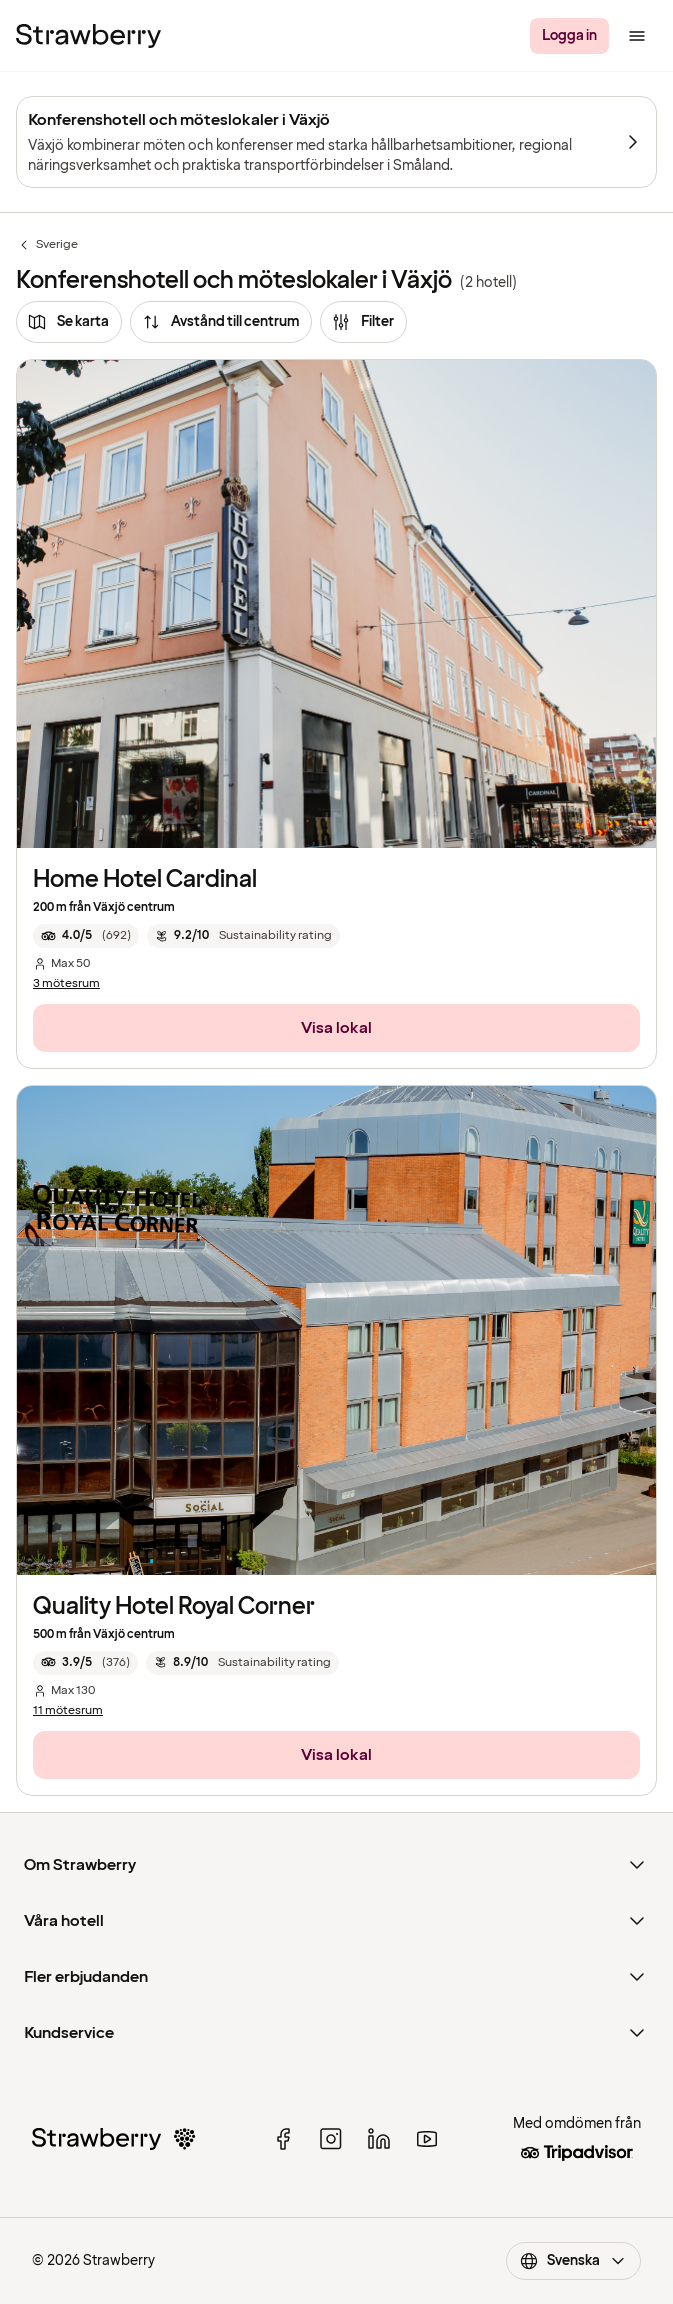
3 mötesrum (66, 984)
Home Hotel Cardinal (145, 879)
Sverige (47, 245)
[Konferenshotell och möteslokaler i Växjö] (336, 142)
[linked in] (379, 2139)
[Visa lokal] (336, 1028)
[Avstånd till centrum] (221, 322)
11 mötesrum (68, 1711)
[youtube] (427, 2139)
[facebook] (283, 2139)
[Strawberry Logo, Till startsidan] (88, 36)
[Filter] (363, 322)
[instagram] (331, 2139)
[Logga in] (569, 36)
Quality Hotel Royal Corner (174, 1606)
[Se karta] (69, 322)
